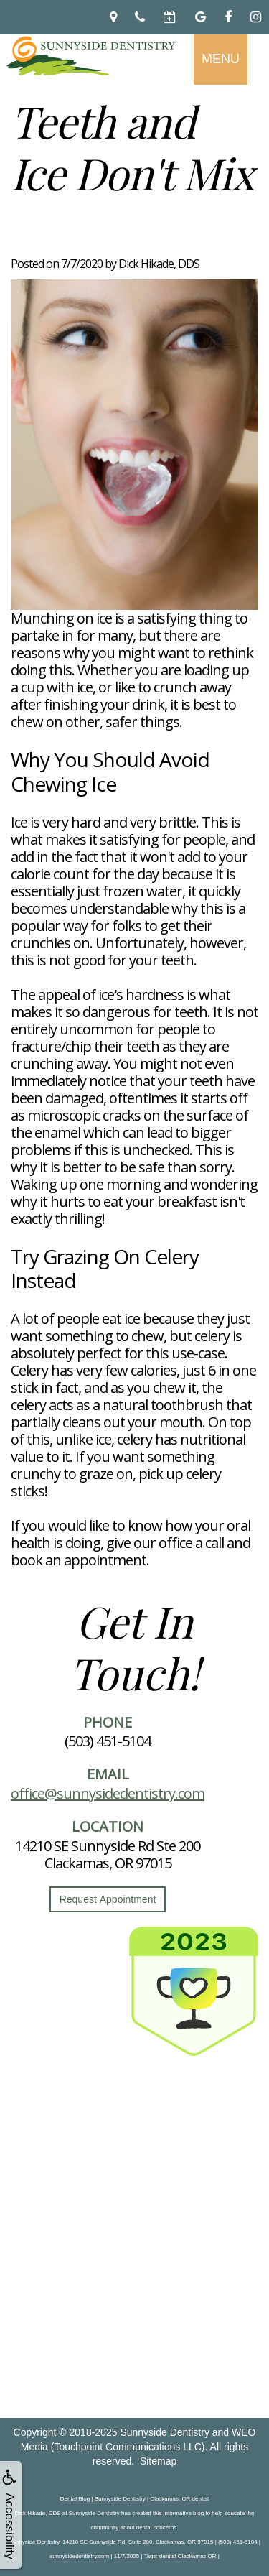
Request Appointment (108, 1899)
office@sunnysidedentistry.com (107, 1793)
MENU (221, 59)
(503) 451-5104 (108, 1741)
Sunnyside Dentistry (164, 2432)
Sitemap (158, 2461)
